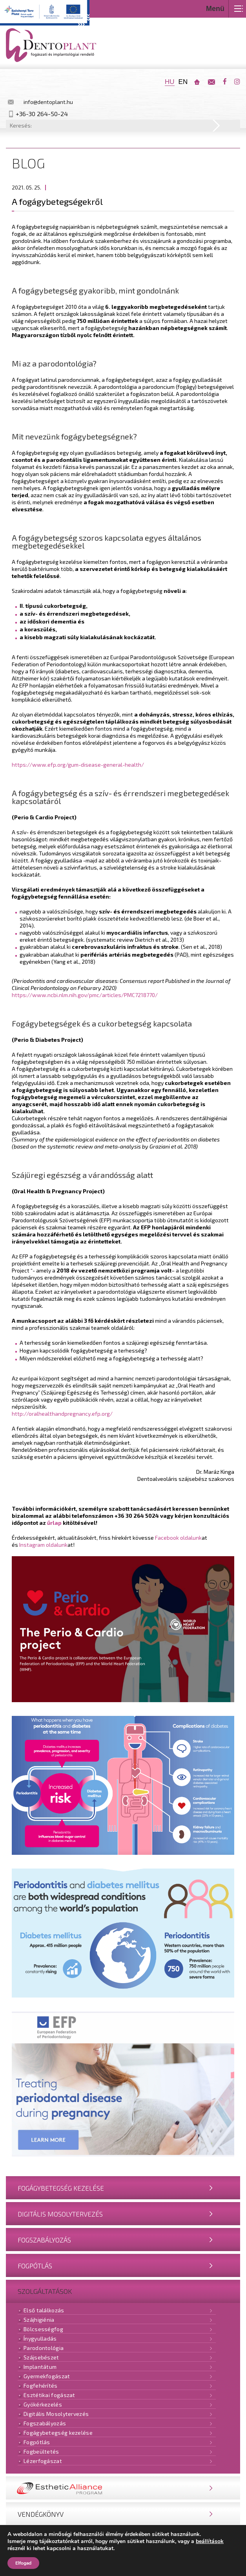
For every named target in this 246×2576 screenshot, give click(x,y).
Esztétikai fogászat (49, 2395)
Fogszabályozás (44, 2240)
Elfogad (23, 2563)
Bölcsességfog (43, 2329)
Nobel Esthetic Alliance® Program (77, 2488)
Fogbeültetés (41, 2451)
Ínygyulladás (40, 2338)
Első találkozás (44, 2310)
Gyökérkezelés (43, 2404)
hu (170, 82)
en (183, 82)
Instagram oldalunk (42, 1544)
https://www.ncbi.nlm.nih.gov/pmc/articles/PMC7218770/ (85, 995)
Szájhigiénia (39, 2319)
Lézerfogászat (43, 2461)
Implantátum (40, 2366)
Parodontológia (44, 2347)
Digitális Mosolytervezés (60, 2214)
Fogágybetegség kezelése (61, 2188)
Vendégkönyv (41, 2514)
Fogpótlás (35, 2266)
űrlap (54, 1522)
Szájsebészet (41, 2357)
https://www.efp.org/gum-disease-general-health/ (78, 764)
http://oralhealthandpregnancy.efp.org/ (62, 1413)
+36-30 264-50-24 (42, 113)
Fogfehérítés (41, 2385)
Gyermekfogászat (47, 2376)
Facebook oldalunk (178, 1537)
